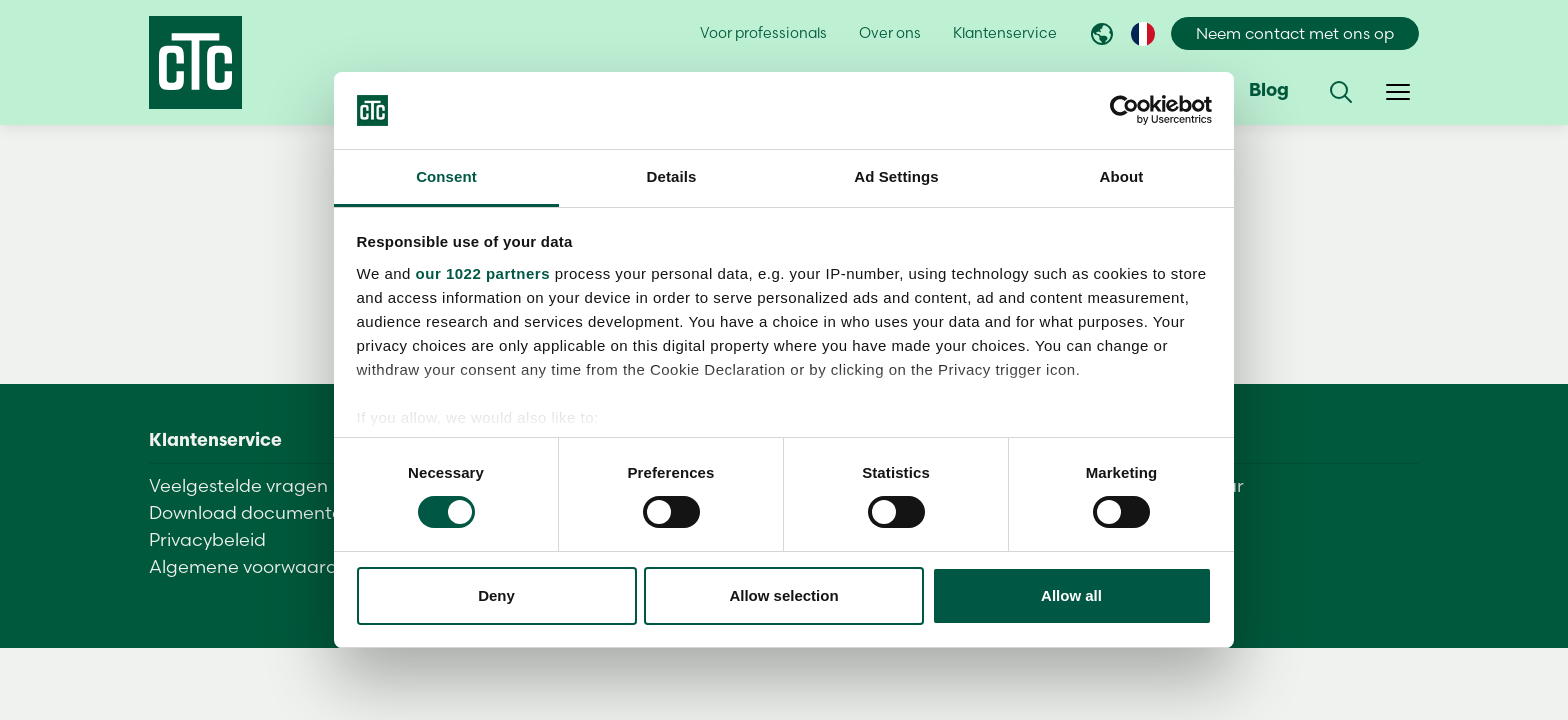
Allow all (1071, 595)
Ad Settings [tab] (896, 176)
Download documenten (251, 512)
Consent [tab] (446, 176)
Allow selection (783, 595)
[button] (1341, 92)
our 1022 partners (483, 273)
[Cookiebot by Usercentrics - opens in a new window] (1124, 110)
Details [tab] (672, 176)
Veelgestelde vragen (238, 485)
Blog (1269, 91)
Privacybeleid (207, 539)
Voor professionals (763, 33)
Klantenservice (1005, 33)
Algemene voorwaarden (254, 566)
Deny (496, 595)
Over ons (890, 33)
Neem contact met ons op (1295, 33)
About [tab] (1122, 176)
